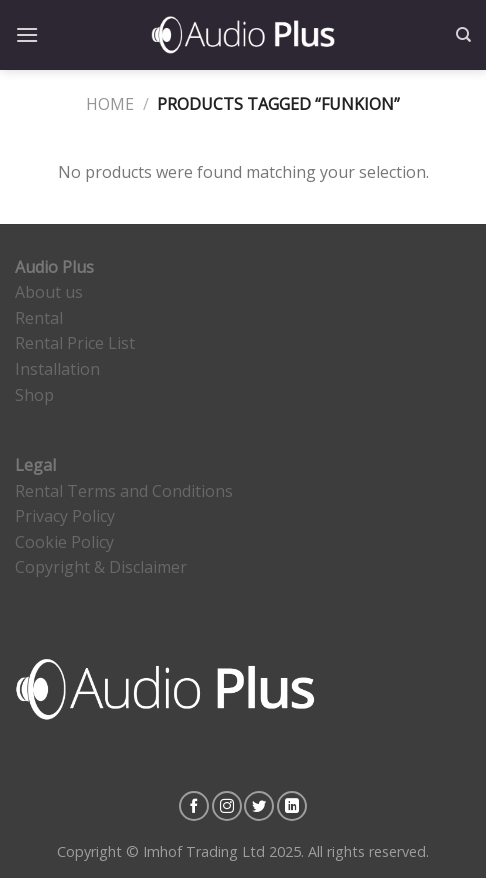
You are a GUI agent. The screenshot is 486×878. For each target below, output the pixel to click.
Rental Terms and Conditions (124, 491)
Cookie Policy (64, 542)
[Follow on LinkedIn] (292, 806)
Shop (34, 395)
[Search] (463, 35)
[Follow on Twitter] (259, 806)
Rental (39, 318)
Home (110, 104)
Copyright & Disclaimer (101, 567)
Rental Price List (75, 343)
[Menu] (27, 34)
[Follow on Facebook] (194, 806)
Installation (57, 369)
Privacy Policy (65, 516)
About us (49, 292)
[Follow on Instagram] (227, 806)
